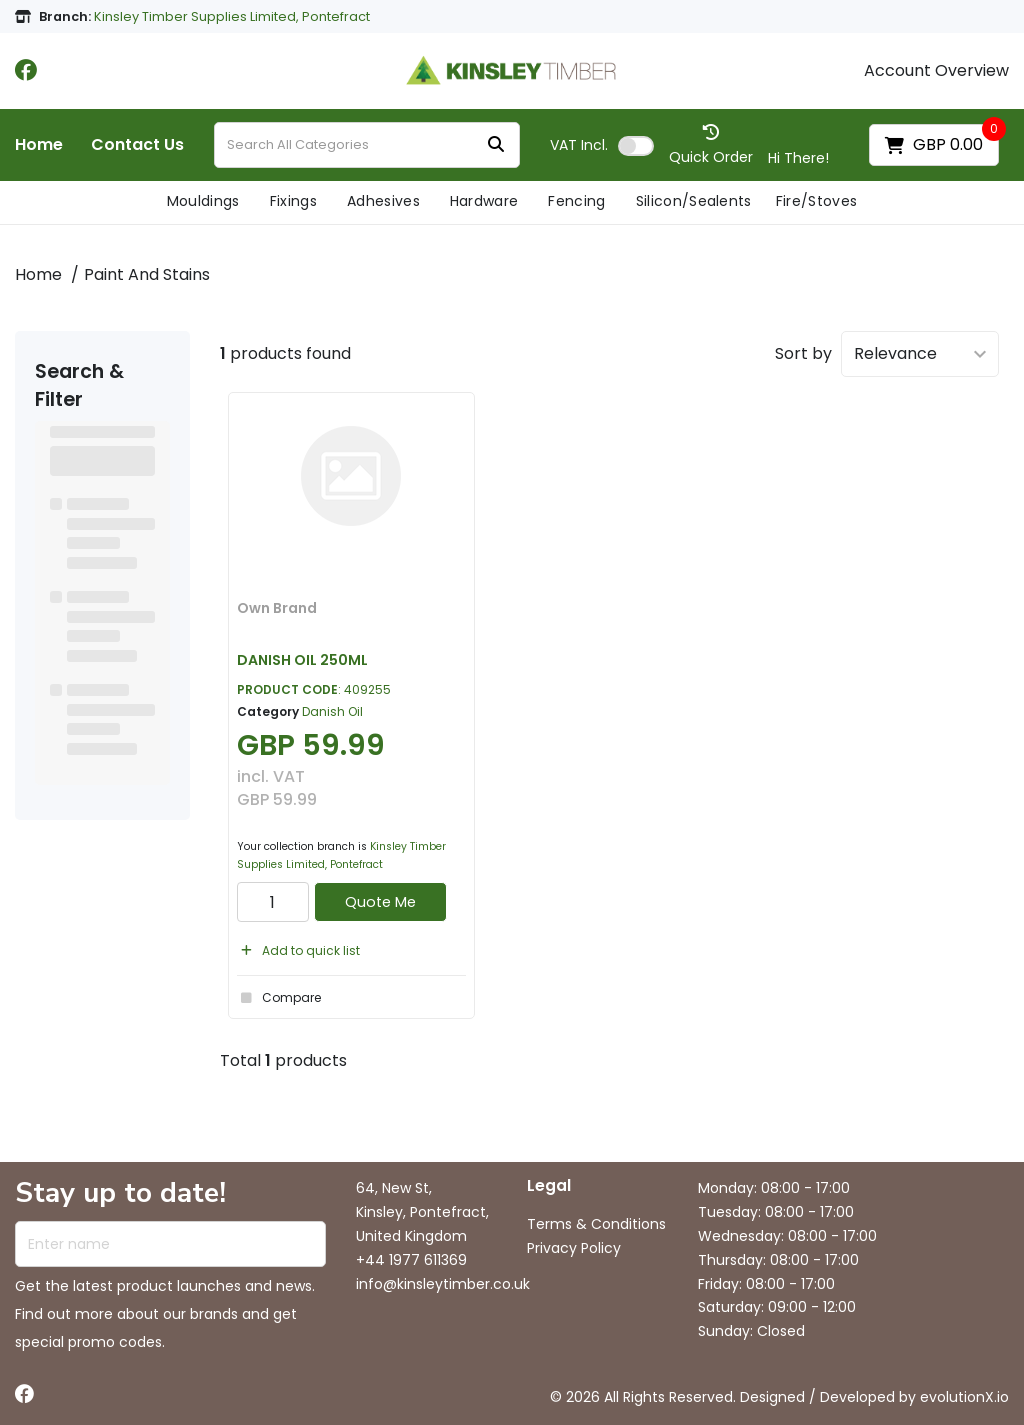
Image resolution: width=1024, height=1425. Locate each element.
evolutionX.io (964, 1397)
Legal (549, 1186)
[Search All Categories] (367, 145)
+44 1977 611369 (411, 1260)
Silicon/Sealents (694, 201)
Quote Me (380, 902)
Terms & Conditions (596, 1224)
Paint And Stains (147, 274)
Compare (279, 998)
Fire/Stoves (817, 201)
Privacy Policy (574, 1248)
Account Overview (936, 71)
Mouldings (203, 201)
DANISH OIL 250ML (302, 660)
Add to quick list (298, 950)
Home (39, 145)
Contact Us (137, 145)
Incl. (579, 145)
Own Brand (277, 608)
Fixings (293, 201)
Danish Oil (332, 711)
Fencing (576, 201)
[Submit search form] (496, 145)
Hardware (484, 201)
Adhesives (383, 201)
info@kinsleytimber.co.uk (443, 1284)
